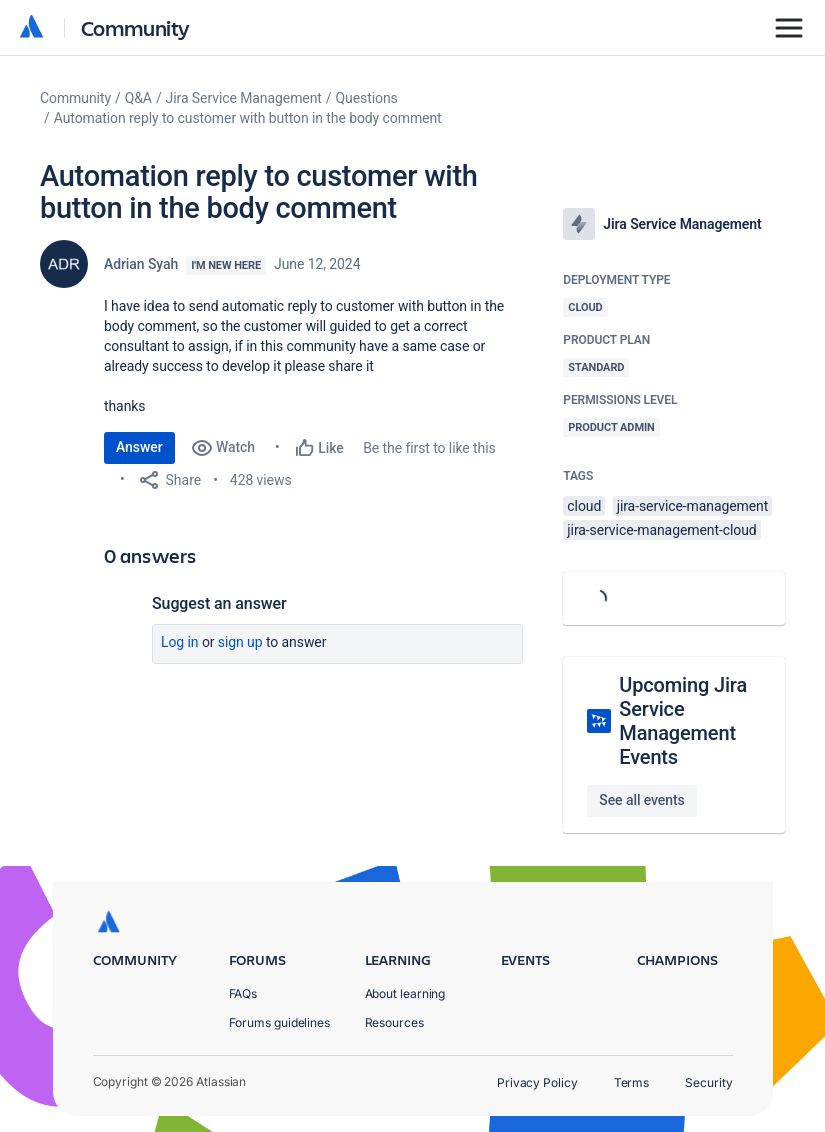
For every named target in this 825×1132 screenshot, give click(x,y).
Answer (139, 447)
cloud (584, 506)
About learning (405, 993)
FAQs (243, 993)
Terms (632, 1082)
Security (708, 1082)
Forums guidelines (280, 1022)
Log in (180, 642)
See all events (641, 800)
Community (135, 27)
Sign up (240, 642)
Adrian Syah (141, 264)
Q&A (138, 98)
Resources (394, 1022)
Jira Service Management (244, 98)
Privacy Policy (537, 1082)
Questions (367, 98)
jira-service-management (693, 506)
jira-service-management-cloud (661, 530)
